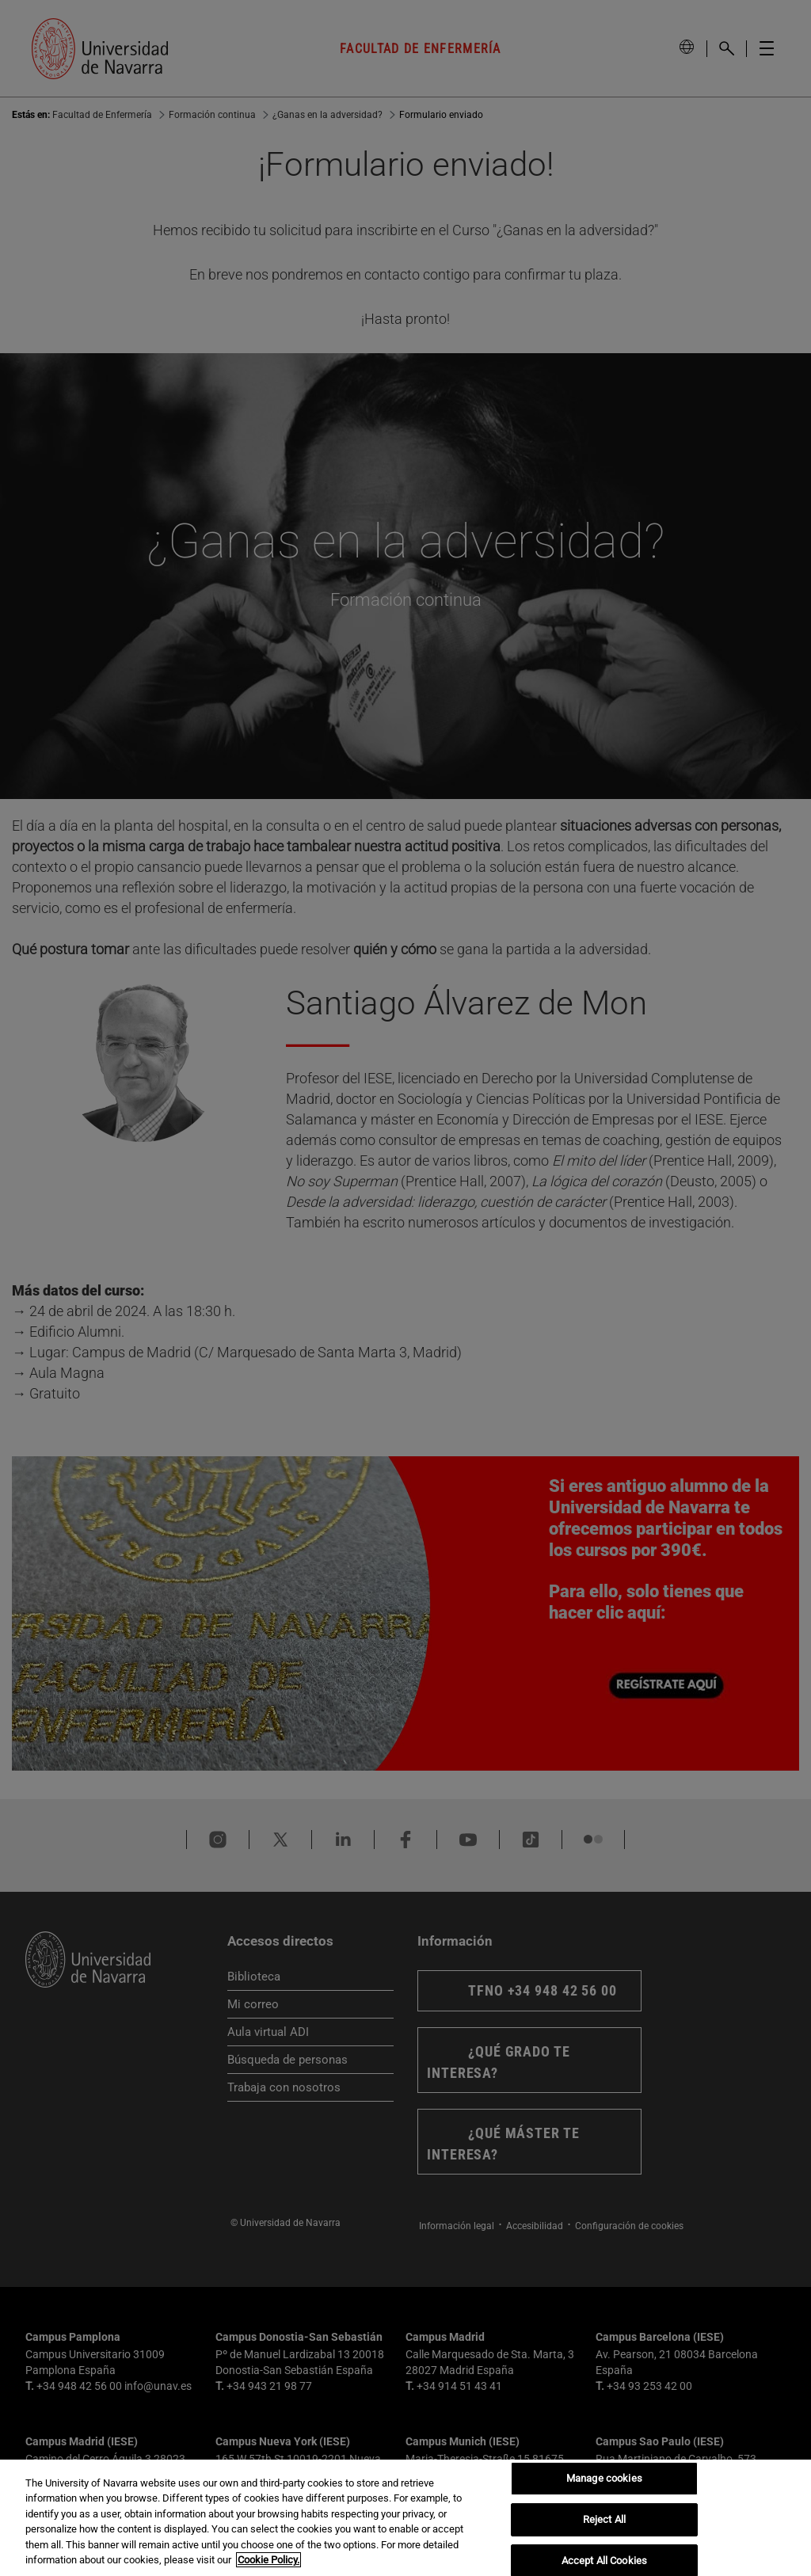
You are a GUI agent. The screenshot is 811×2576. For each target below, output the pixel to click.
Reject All (604, 2530)
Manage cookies (604, 2490)
